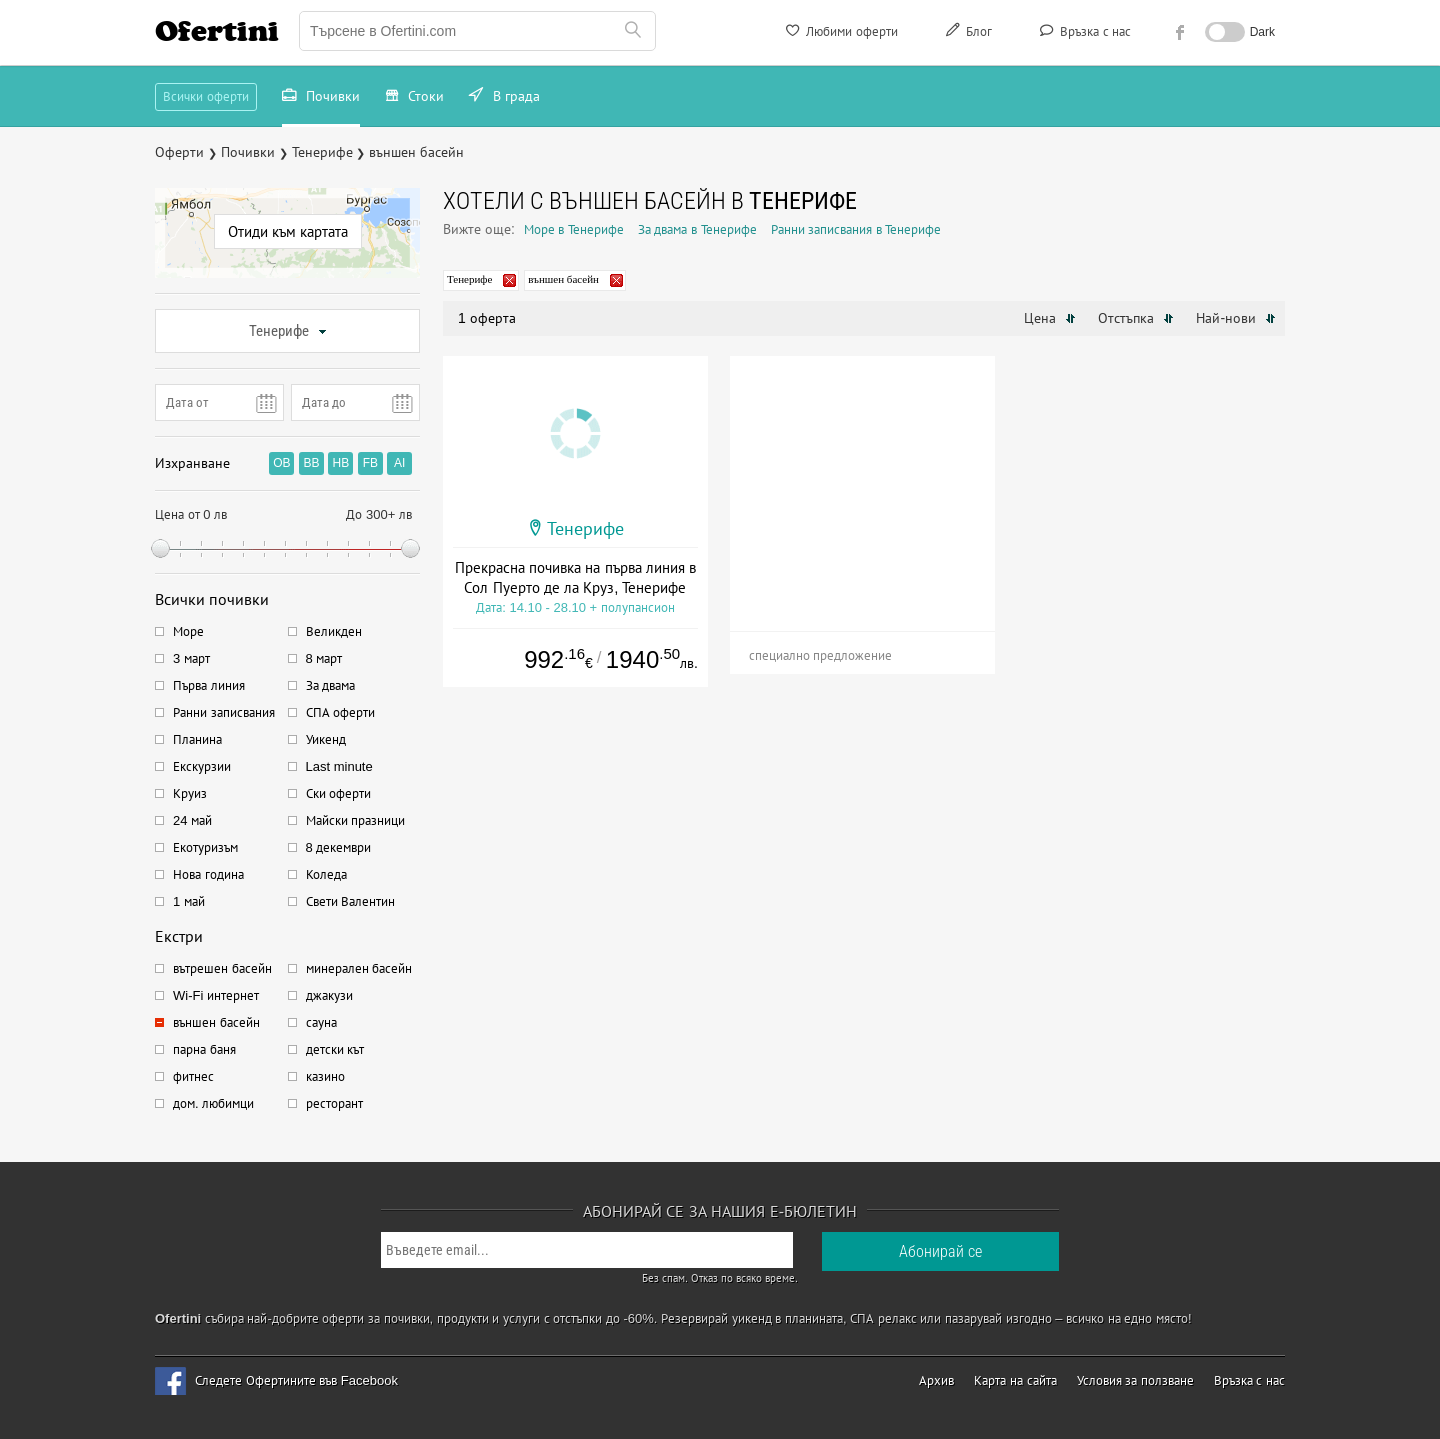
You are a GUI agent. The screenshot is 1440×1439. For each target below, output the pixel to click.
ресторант (334, 1103)
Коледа (326, 874)
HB (341, 463)
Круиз (190, 793)
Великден (334, 631)
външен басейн (216, 1022)
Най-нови (1236, 318)
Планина (197, 739)
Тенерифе (288, 331)
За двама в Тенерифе (697, 229)
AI (399, 463)
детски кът (335, 1049)
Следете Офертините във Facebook (296, 1380)
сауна (321, 1022)
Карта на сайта (1015, 1380)
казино (325, 1076)
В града (504, 98)
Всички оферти (206, 96)
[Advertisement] (862, 481)
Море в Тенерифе (574, 229)
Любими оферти (840, 34)
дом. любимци (213, 1103)
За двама (331, 685)
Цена (1050, 318)
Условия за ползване (1135, 1380)
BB (311, 463)
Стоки (415, 98)
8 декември (339, 847)
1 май (189, 901)
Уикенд (326, 739)
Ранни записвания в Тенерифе (856, 229)
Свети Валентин (351, 901)
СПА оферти (341, 712)
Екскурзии (202, 766)
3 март (191, 658)
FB (370, 463)
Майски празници (356, 820)
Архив (936, 1380)
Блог (967, 34)
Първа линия (209, 685)
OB (281, 463)
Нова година (208, 874)
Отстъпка (1136, 318)
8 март (324, 658)
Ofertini (217, 31)
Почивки (321, 98)
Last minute (339, 766)
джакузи (329, 995)
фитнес (193, 1076)
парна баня (204, 1049)
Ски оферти (339, 793)
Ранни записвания (224, 712)
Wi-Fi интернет (216, 995)
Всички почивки (212, 599)
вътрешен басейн (222, 968)
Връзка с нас (1083, 34)
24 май (192, 820)
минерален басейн (359, 968)
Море (188, 631)
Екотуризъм (205, 847)
